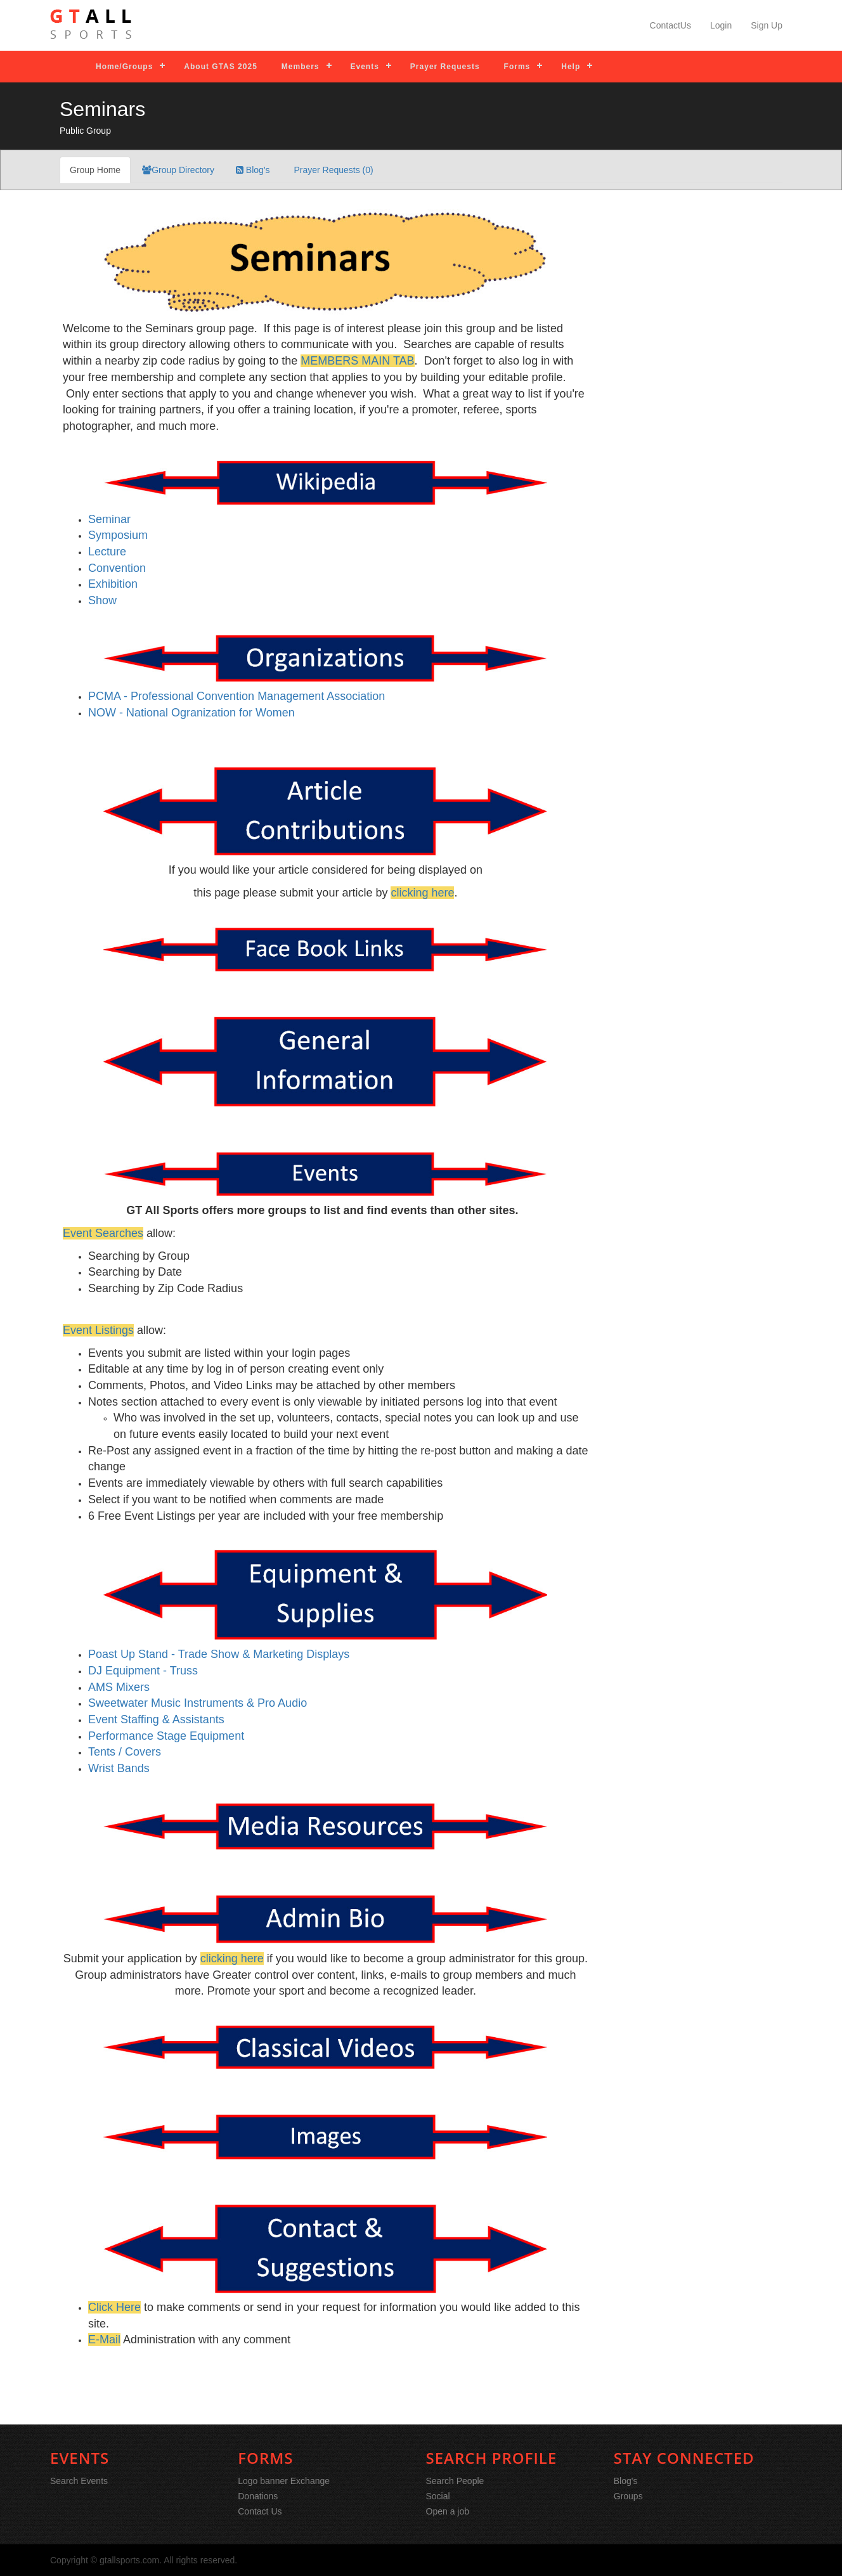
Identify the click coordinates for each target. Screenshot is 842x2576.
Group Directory (178, 170)
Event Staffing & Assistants (156, 1719)
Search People (455, 2481)
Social (438, 2496)
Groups (628, 2496)
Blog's (253, 170)
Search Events (79, 2481)
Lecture (107, 551)
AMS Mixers (119, 1687)
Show (102, 600)
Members (301, 66)
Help (570, 66)
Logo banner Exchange (284, 2481)
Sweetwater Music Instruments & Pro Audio (197, 1703)
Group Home (95, 170)
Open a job (448, 2511)
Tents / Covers (124, 1751)
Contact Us (260, 2511)
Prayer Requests (445, 66)
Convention (117, 568)
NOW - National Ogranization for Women (191, 712)
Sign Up (766, 25)
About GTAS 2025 (220, 66)
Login (721, 25)
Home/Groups (124, 66)
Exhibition (113, 584)
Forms (517, 66)
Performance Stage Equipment (166, 1736)
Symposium (118, 535)
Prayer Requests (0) (332, 170)
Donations (258, 2496)
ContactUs (670, 25)
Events (365, 66)
